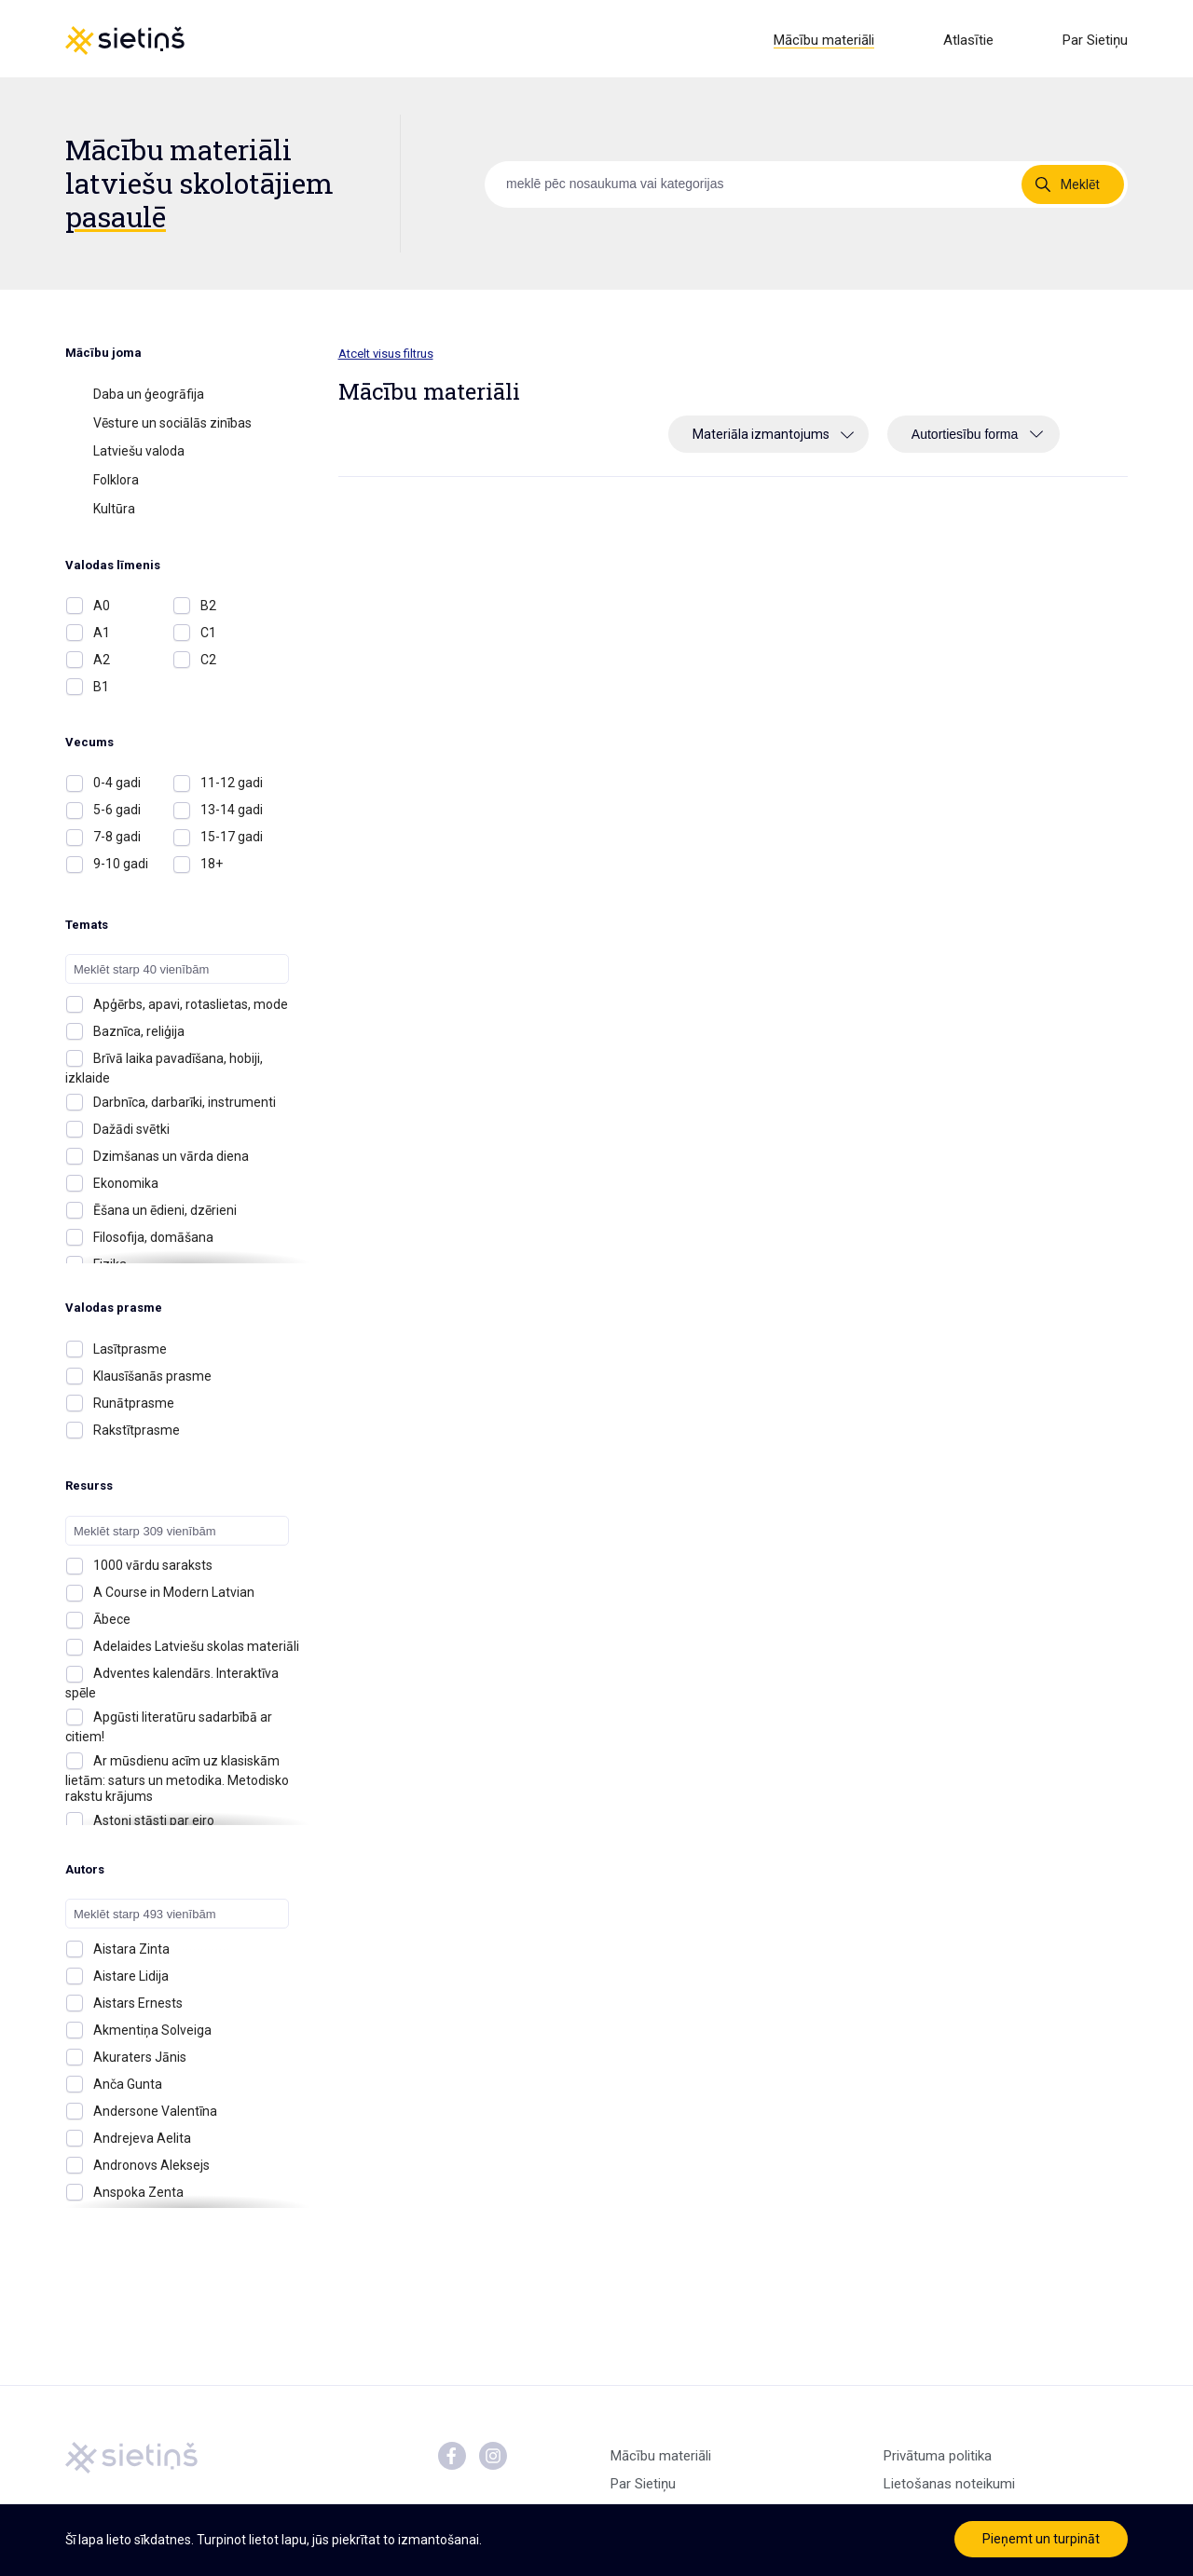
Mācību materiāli (824, 40)
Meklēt (1080, 187)
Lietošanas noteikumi (949, 2487)
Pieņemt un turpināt (1041, 2538)
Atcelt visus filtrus (385, 356)
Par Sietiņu (1095, 40)
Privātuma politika (938, 2459)
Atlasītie (968, 40)
